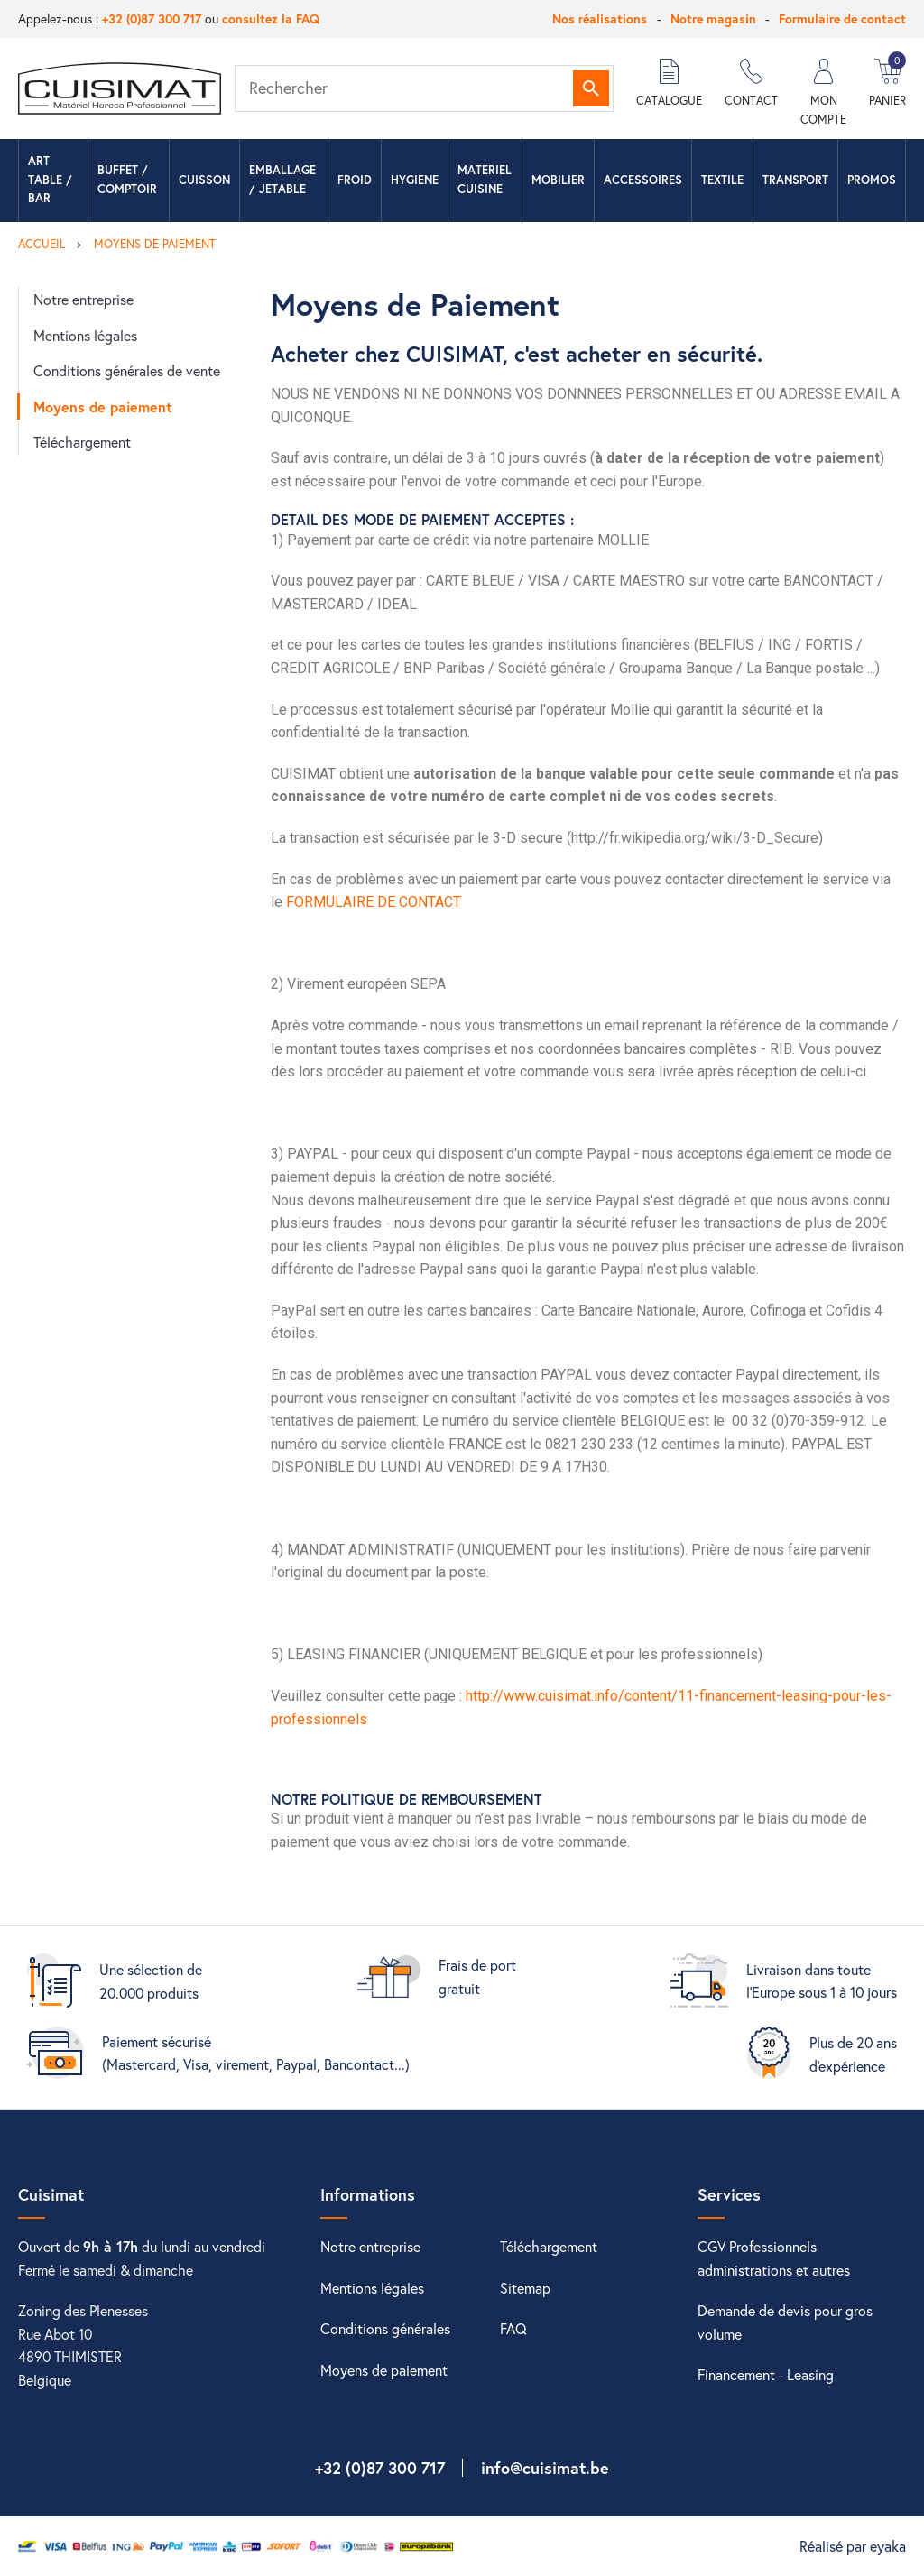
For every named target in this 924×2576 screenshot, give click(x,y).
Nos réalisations (599, 18)
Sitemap (525, 2287)
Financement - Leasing (766, 2374)
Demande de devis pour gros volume (785, 2322)
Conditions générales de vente (126, 370)
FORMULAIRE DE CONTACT (373, 901)
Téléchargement (82, 441)
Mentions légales (85, 335)
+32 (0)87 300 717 (151, 18)
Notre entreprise (83, 299)
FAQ (513, 2328)
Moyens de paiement (102, 406)
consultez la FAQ (270, 18)
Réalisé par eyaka (852, 2545)
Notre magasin (713, 18)
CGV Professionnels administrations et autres (774, 2258)
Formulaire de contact (842, 18)
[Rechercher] (424, 88)
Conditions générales (385, 2328)
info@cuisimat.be (545, 2468)
